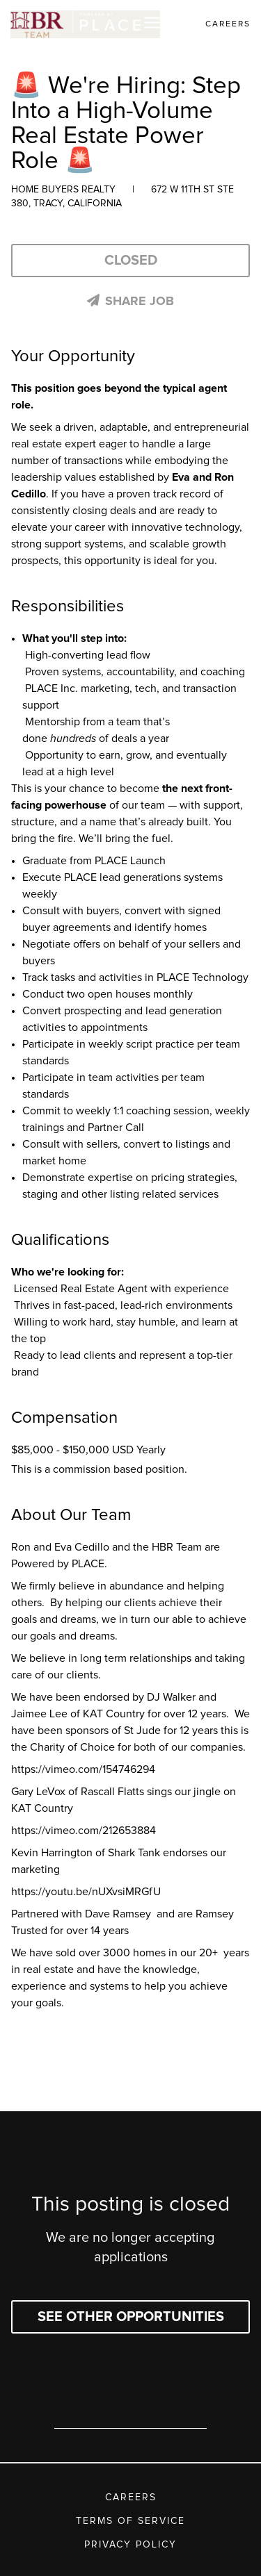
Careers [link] (228, 24)
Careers (131, 2497)
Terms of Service (130, 2521)
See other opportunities (131, 2317)
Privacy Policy (130, 2545)
